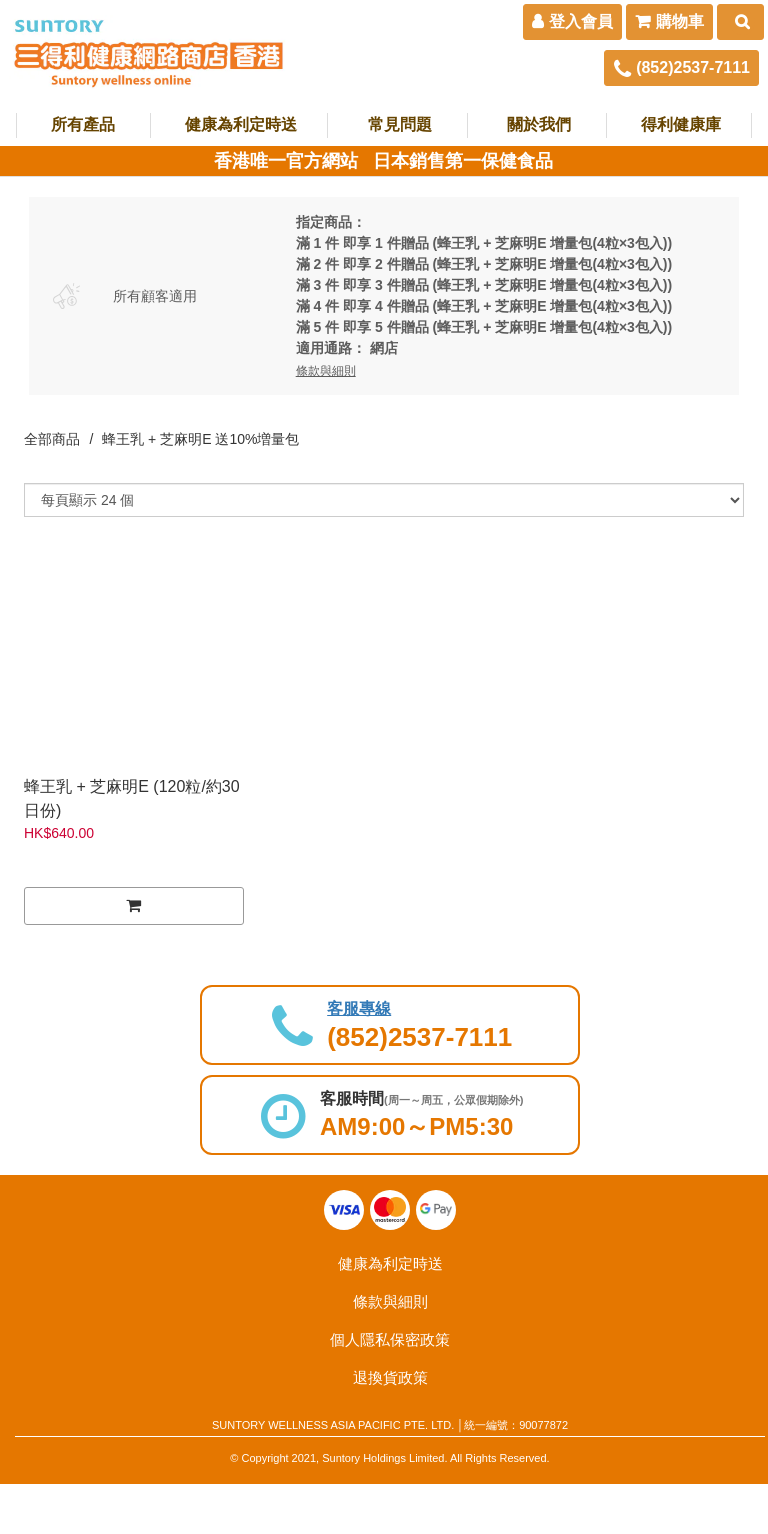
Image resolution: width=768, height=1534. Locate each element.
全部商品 (52, 439)
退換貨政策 (390, 1377)
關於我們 (539, 124)
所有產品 (83, 124)
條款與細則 (390, 1301)
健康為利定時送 (241, 124)
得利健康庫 (681, 124)
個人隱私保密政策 (390, 1339)
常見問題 (400, 124)
